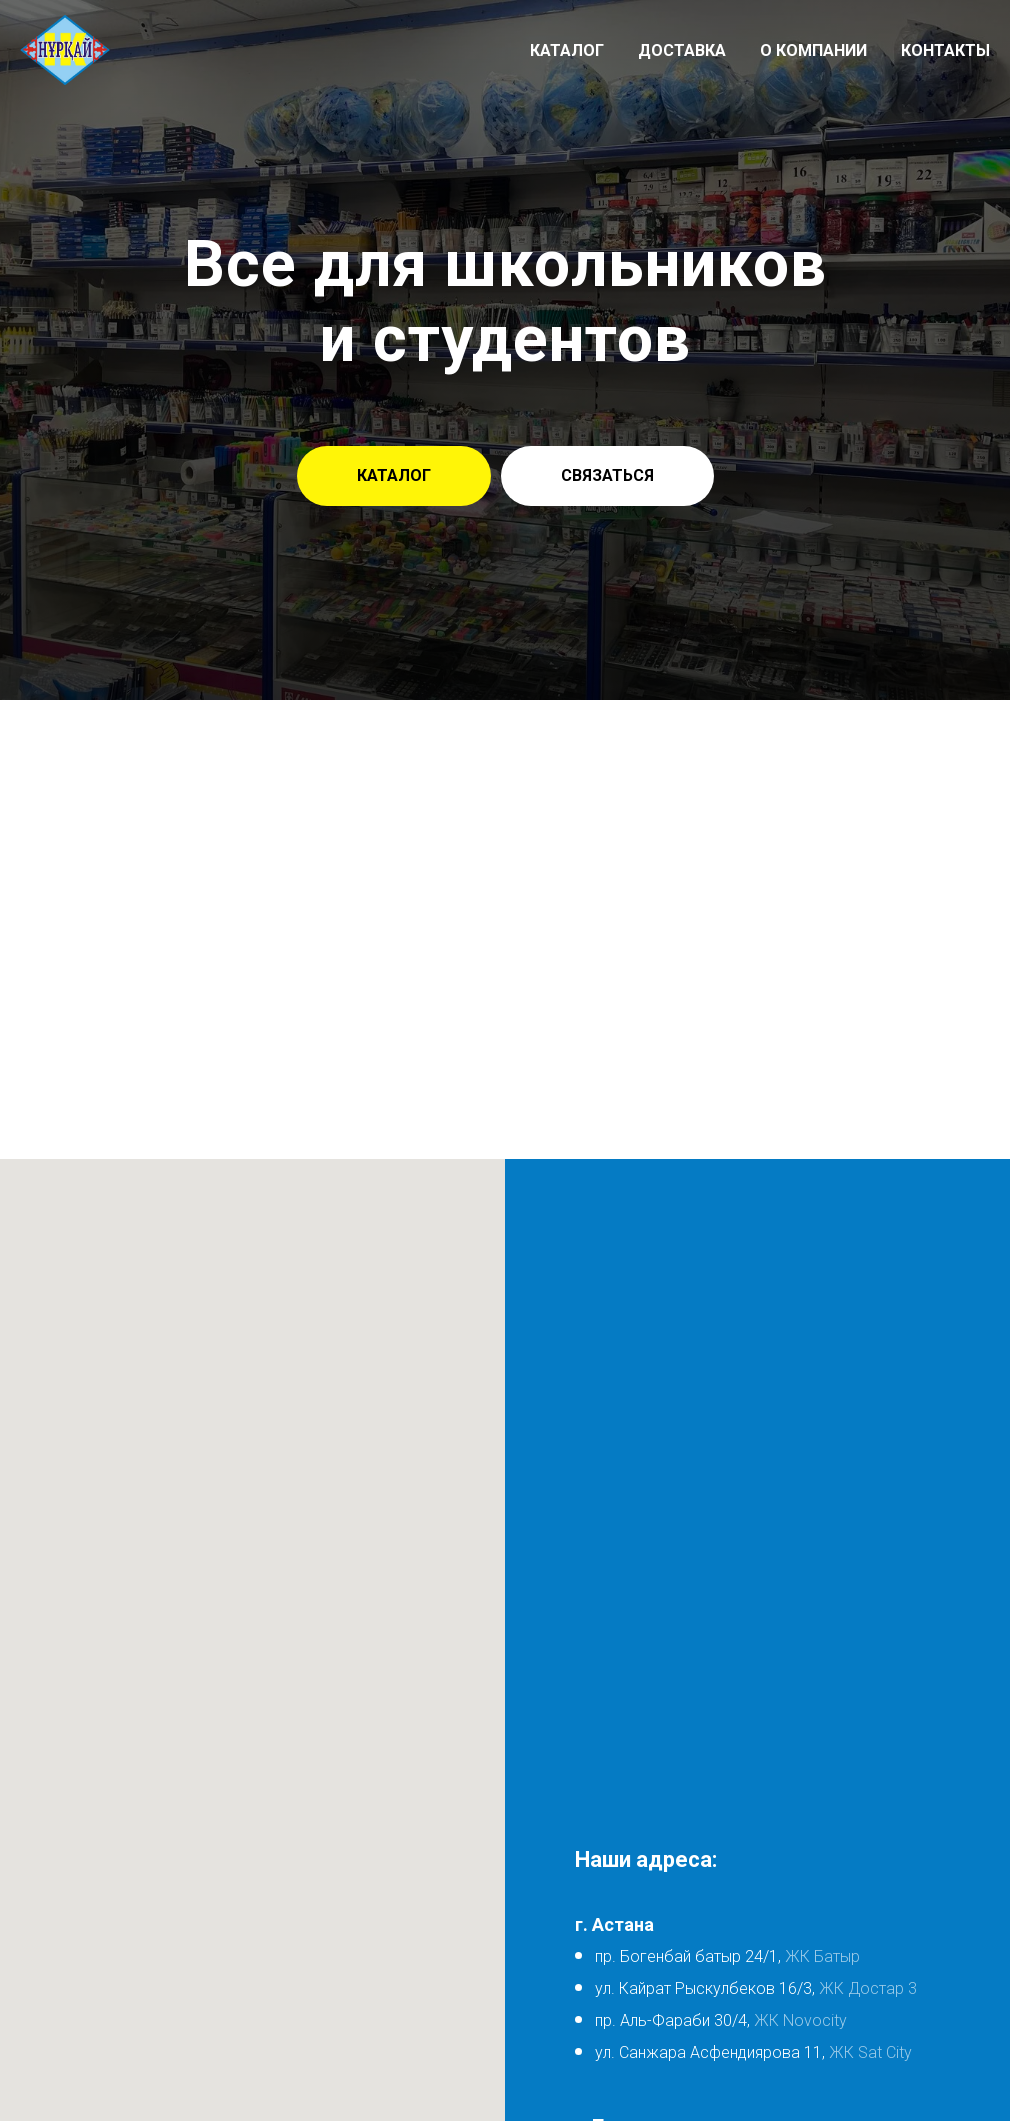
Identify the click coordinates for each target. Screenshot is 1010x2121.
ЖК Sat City (870, 2052)
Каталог (567, 50)
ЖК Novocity (800, 2020)
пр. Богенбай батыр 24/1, (688, 1956)
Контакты (945, 50)
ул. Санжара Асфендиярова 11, (710, 2052)
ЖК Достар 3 (868, 1988)
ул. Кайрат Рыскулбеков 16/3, (707, 1988)
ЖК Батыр (820, 1956)
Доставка (682, 50)
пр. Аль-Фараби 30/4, (672, 2020)
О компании (813, 50)
